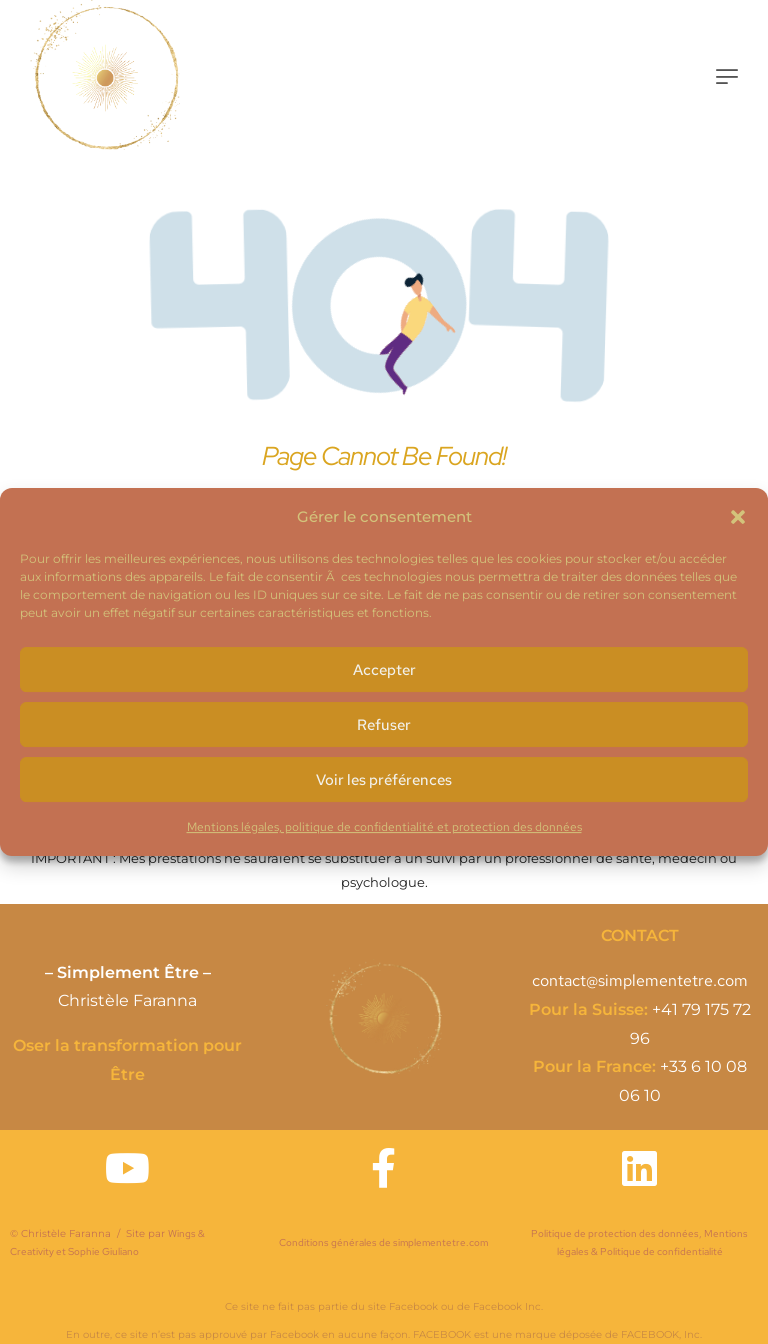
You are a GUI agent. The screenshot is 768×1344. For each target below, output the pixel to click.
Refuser (384, 725)
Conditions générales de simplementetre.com (383, 1242)
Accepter (384, 670)
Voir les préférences (384, 780)
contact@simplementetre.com (640, 980)
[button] (738, 517)
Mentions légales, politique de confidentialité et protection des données (384, 827)
